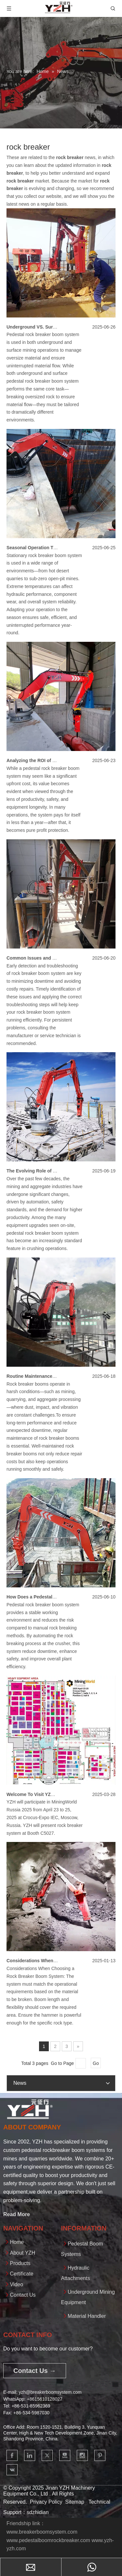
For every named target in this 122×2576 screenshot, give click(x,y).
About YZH (22, 2253)
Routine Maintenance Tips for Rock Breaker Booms (62, 1376)
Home (17, 2242)
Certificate (21, 2273)
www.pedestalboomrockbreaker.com (48, 2540)
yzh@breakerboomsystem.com (50, 2392)
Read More (16, 2214)
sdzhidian (38, 2512)
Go (96, 2063)
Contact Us (22, 2295)
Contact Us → (34, 2370)
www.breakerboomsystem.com (42, 2532)
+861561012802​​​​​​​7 (44, 2399)
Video (16, 2284)
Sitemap (74, 2502)
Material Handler (87, 2316)
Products (20, 2263)
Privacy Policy (46, 2502)
